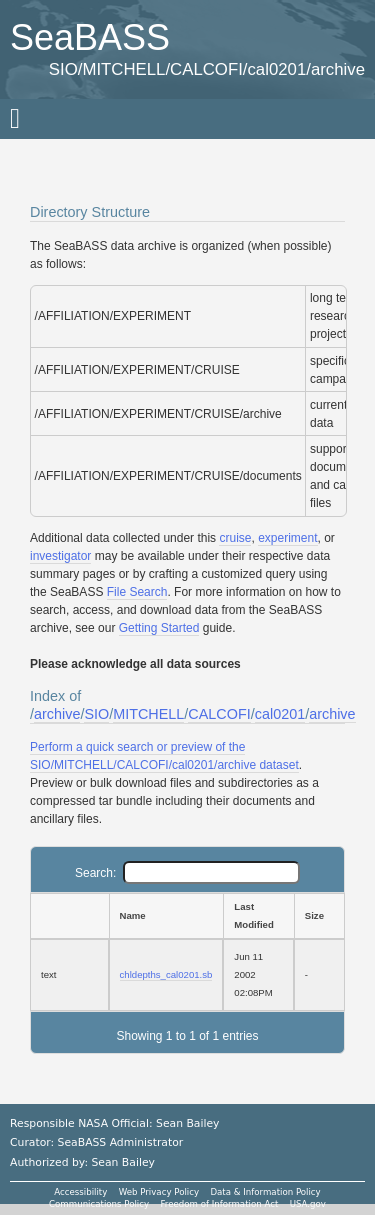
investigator (60, 556)
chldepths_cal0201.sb (166, 974)
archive (57, 714)
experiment (287, 538)
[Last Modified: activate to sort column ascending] (258, 916)
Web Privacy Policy (159, 1192)
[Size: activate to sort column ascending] (319, 916)
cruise (235, 538)
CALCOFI (219, 714)
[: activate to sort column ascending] (69, 916)
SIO (96, 714)
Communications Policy (99, 1204)
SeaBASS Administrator (121, 1142)
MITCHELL (148, 714)
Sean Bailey (122, 1162)
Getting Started (159, 628)
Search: (187, 873)
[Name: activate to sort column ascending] (166, 916)
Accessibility (80, 1192)
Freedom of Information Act (219, 1204)
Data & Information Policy (265, 1192)
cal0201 (280, 714)
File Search (137, 592)
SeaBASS (90, 37)
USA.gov (308, 1204)
